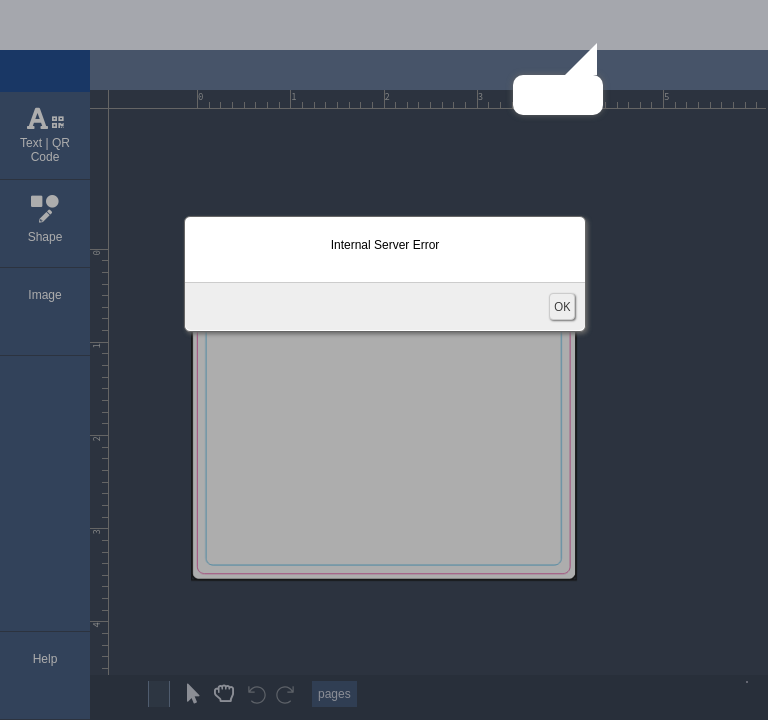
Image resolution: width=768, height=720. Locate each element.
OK (562, 306)
